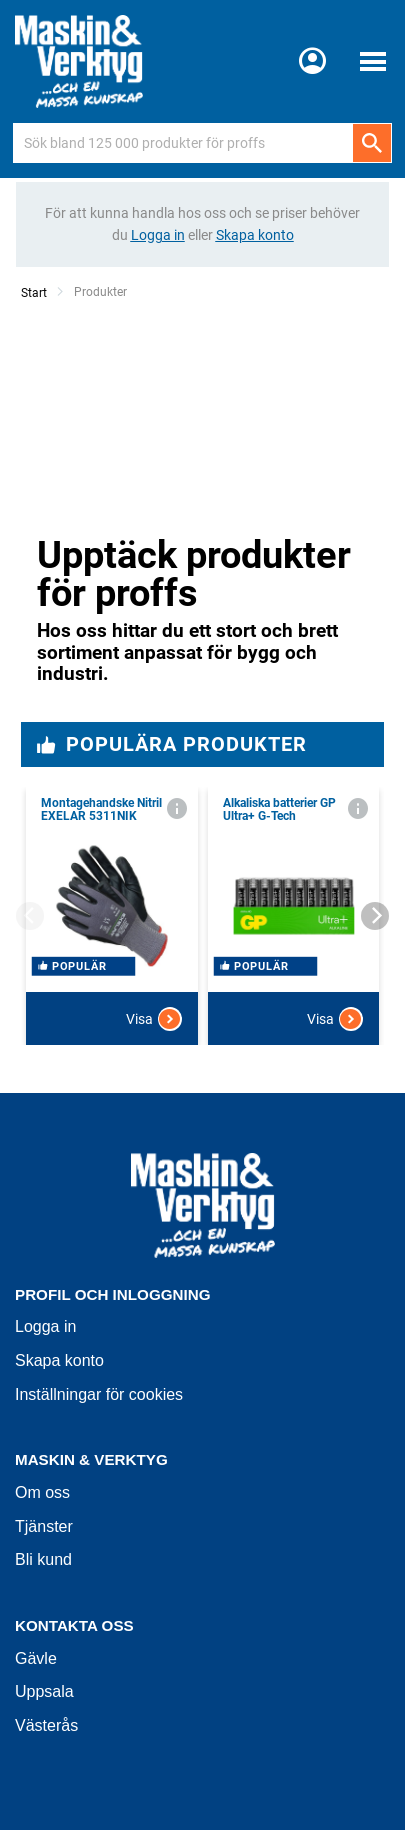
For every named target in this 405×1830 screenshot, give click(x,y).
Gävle (36, 1658)
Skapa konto (59, 1360)
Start (34, 293)
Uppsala (44, 1691)
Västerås (46, 1725)
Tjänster (44, 1526)
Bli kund (43, 1559)
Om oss (42, 1492)
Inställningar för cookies (99, 1394)
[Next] (375, 916)
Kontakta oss (74, 1625)
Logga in (45, 1326)
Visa (154, 1019)
